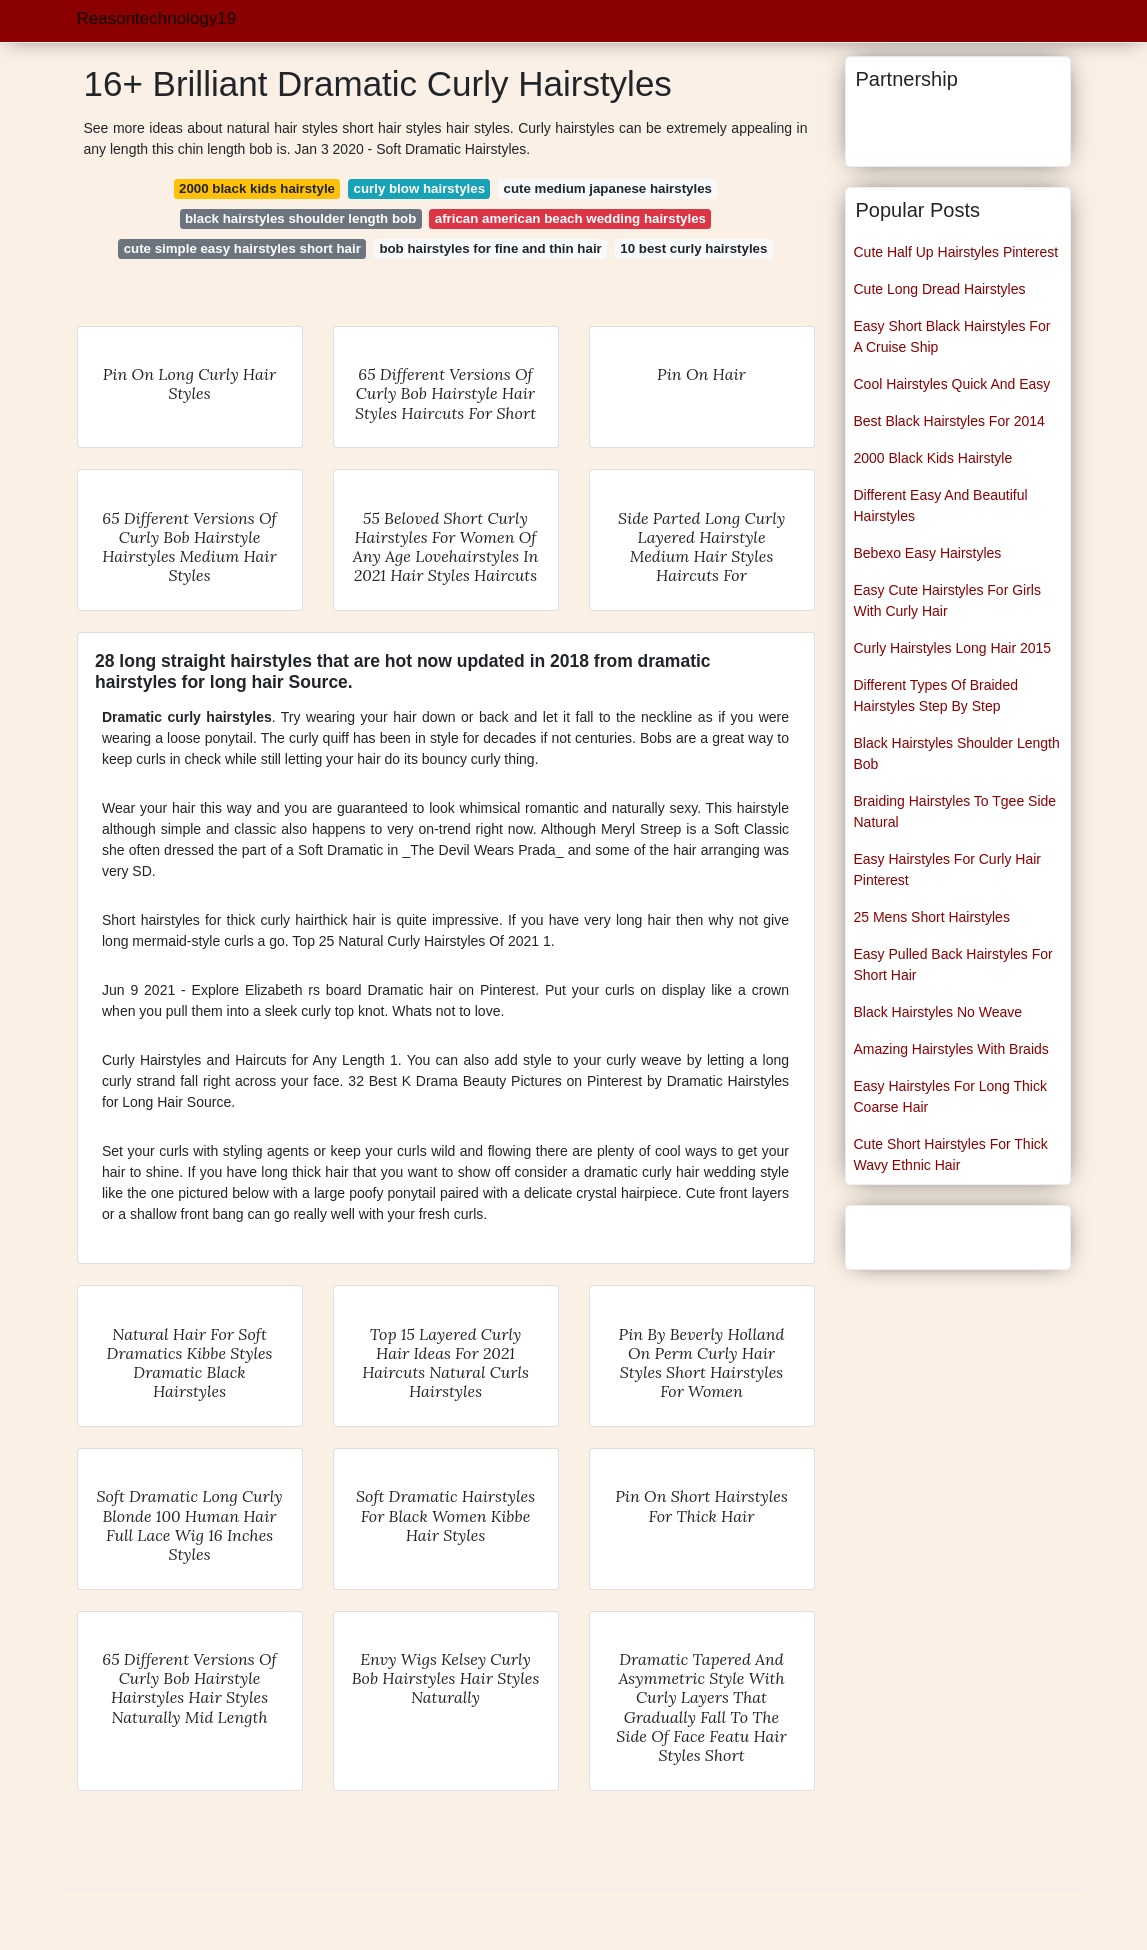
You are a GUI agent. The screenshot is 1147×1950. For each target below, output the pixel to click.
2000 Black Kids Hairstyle (933, 458)
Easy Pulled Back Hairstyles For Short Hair (953, 964)
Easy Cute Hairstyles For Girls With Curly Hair (947, 600)
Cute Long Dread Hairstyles (940, 289)
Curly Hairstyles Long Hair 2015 (953, 648)
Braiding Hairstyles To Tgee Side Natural (955, 811)
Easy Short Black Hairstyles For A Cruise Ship (952, 336)
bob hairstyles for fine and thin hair (490, 248)
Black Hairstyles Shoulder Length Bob (957, 753)
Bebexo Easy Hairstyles (928, 553)
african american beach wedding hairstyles (570, 218)
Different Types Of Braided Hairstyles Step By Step (936, 695)
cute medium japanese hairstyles (608, 188)
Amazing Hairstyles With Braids (951, 1049)
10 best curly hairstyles (693, 248)
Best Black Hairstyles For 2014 (949, 421)
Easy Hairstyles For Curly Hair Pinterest (947, 869)
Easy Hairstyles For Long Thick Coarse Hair (950, 1096)
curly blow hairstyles (420, 188)
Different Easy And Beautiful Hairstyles (941, 505)
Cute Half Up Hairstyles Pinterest (956, 252)
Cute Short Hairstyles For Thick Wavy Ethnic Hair (951, 1154)
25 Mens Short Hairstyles (932, 917)
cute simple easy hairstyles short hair (242, 248)
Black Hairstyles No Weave (938, 1012)
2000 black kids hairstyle (257, 188)
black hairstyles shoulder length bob (300, 218)
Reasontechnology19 (157, 18)
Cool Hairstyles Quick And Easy (952, 384)
